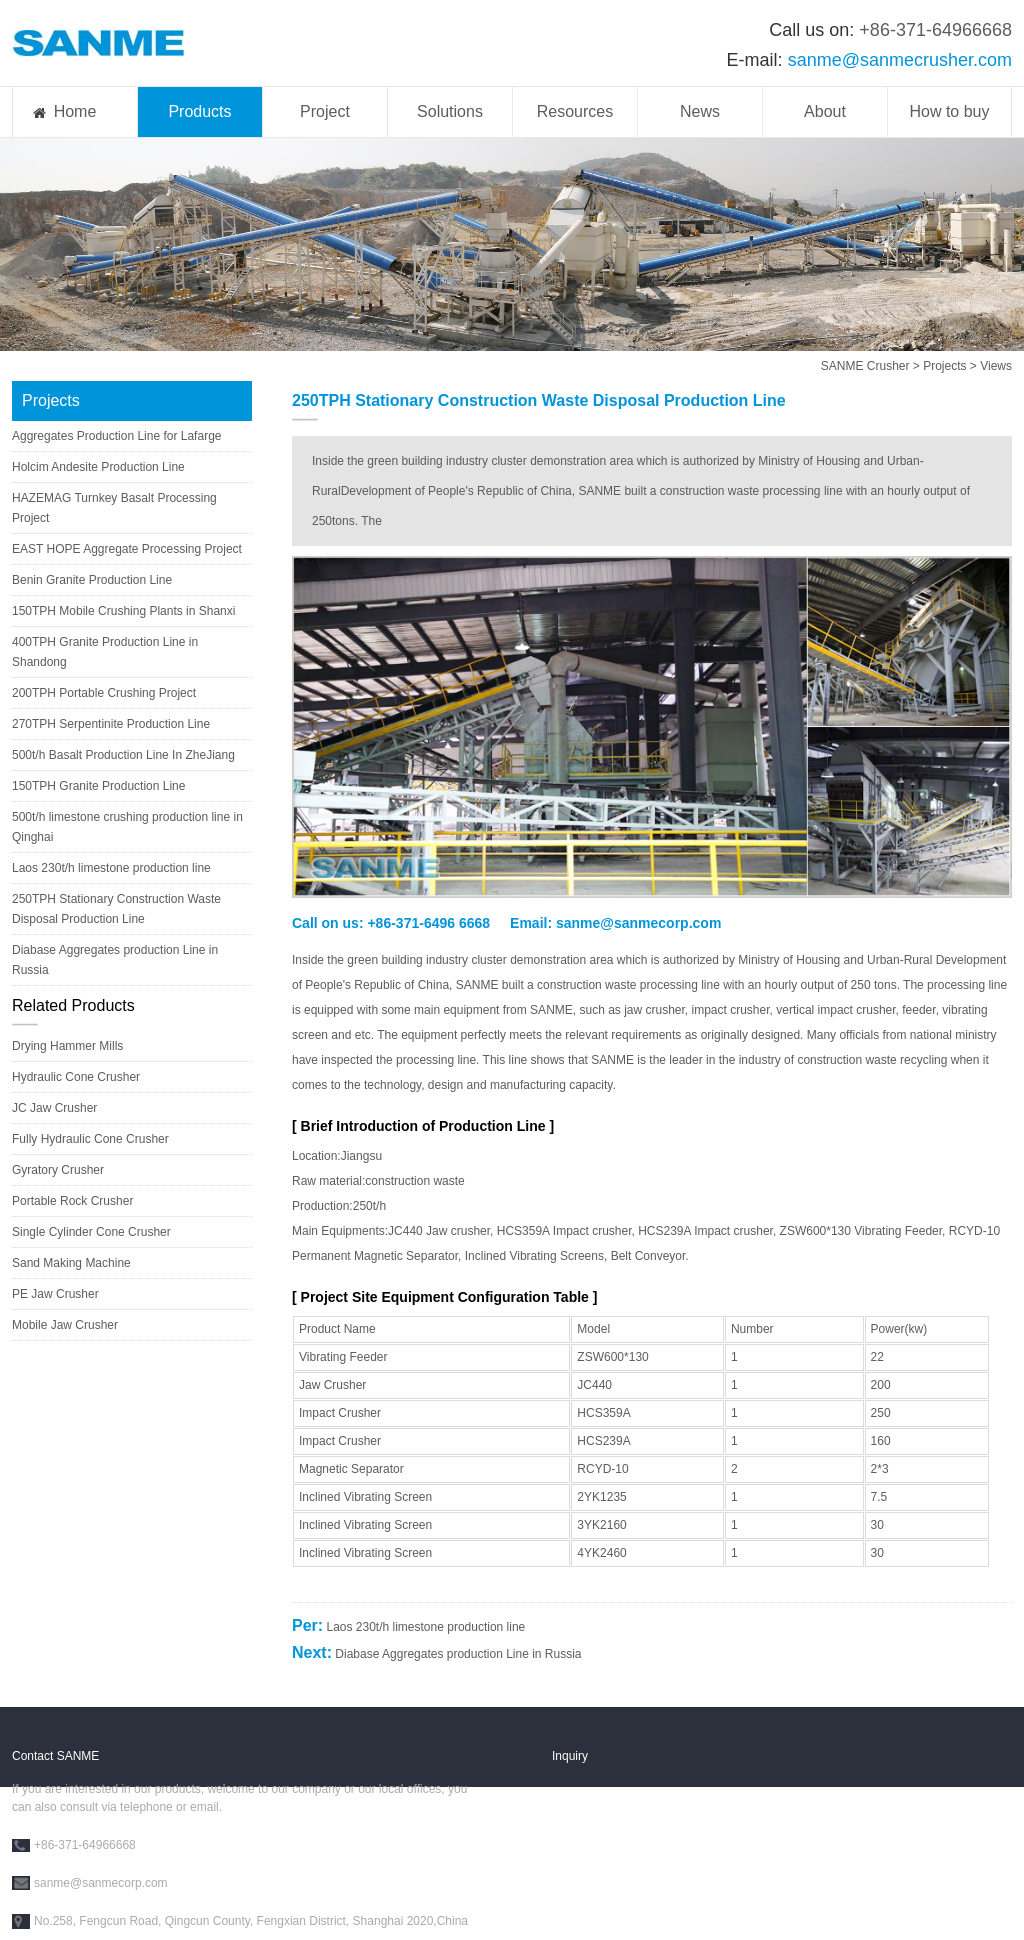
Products (199, 111)
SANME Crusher (865, 366)
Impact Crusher (340, 1413)
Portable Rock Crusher (72, 1201)
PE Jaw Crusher (55, 1294)
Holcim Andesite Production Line (98, 467)
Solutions (450, 111)
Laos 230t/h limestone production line (111, 868)
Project (325, 111)
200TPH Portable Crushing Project (104, 693)
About (825, 111)
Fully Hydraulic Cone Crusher (90, 1139)
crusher (875, 1010)
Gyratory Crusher (58, 1170)
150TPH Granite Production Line (98, 786)
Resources (575, 111)
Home (75, 111)
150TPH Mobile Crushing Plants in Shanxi (123, 611)
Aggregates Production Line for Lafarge (116, 436)
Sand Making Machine (71, 1263)
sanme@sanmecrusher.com (900, 60)
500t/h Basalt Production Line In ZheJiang (123, 755)
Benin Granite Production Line (92, 580)
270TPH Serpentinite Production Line (111, 724)
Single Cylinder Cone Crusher (91, 1232)
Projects (944, 366)
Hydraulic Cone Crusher (76, 1077)
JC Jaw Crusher (54, 1108)
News (700, 111)
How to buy (949, 111)
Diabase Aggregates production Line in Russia (458, 1654)
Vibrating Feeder (343, 1357)
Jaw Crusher (332, 1385)
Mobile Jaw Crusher (65, 1325)
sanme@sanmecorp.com (638, 923)
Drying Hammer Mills (67, 1046)
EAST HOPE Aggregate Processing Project (127, 549)
